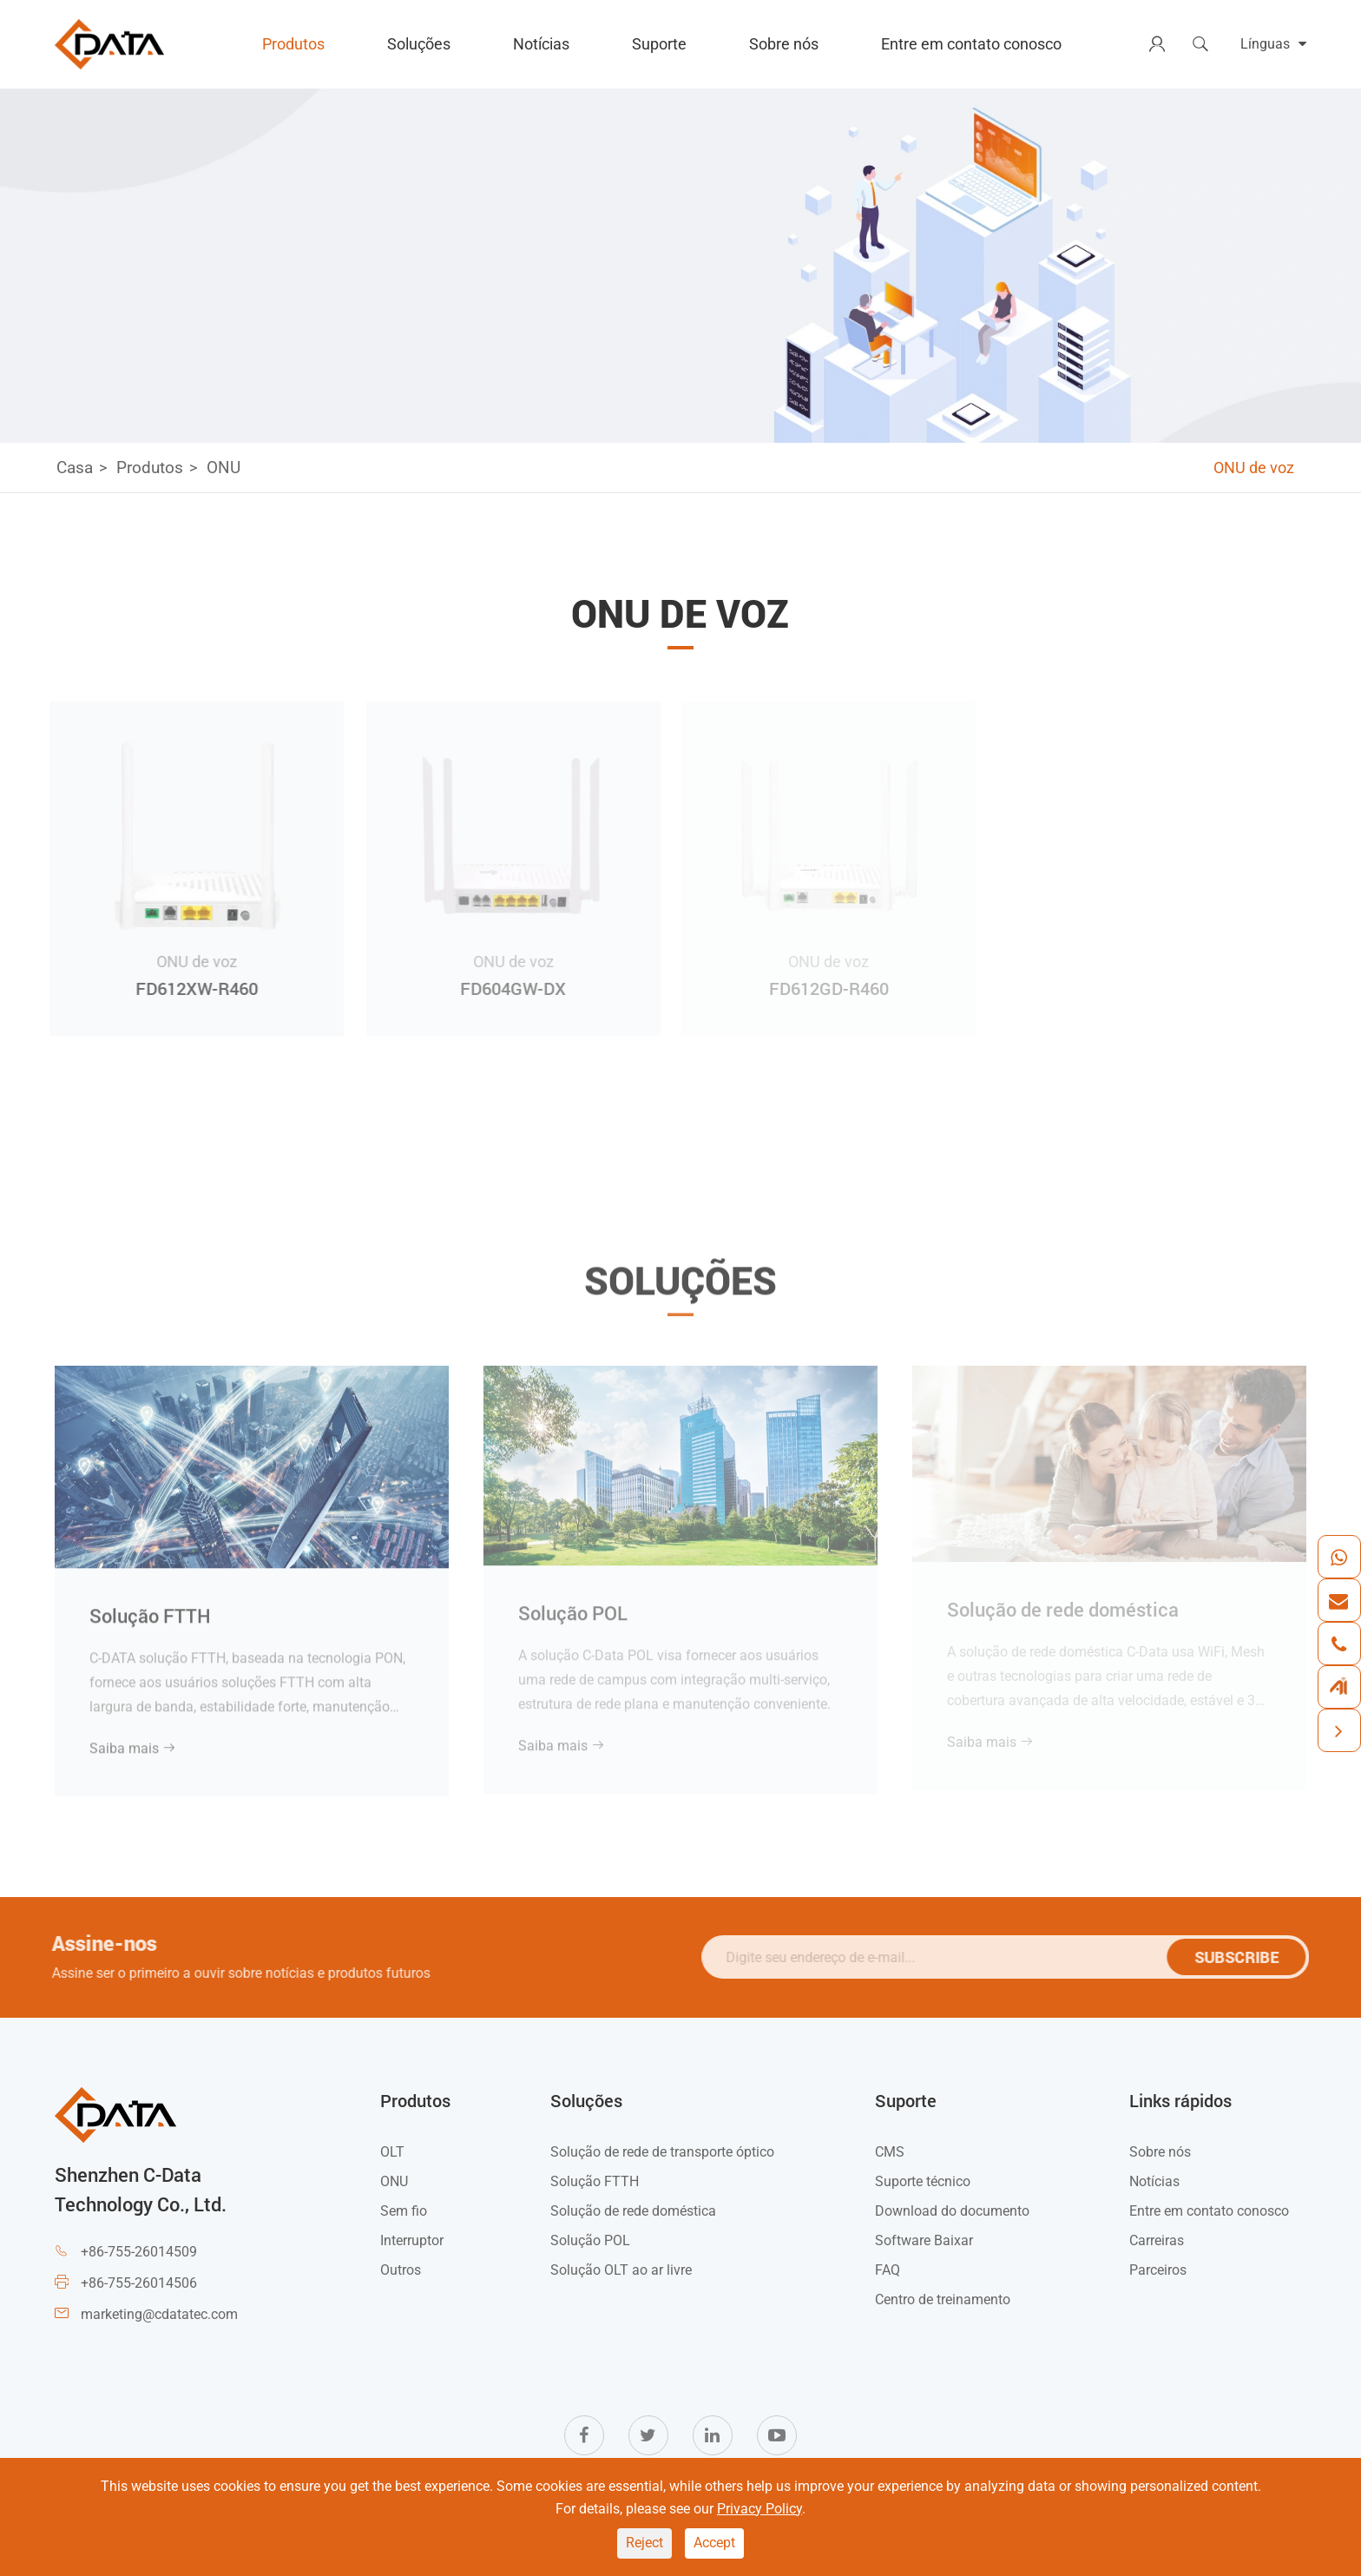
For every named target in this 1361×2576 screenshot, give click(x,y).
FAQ (887, 2270)
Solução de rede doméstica (633, 2211)
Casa (74, 468)
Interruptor (412, 2240)
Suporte (659, 44)
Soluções (418, 44)
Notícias (541, 44)
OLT (392, 2152)
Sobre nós (784, 44)
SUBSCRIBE (1242, 1957)
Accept (714, 2542)
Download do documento (952, 2211)
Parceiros (1158, 2270)
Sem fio (403, 2211)
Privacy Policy (759, 2508)
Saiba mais (132, 1740)
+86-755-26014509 (139, 2251)
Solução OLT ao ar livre (621, 2270)
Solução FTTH (150, 1607)
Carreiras (1156, 2240)
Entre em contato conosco (971, 44)
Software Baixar (924, 2240)
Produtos (293, 44)
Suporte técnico (922, 2181)
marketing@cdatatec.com (159, 2314)
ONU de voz (1253, 467)
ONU (223, 468)
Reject (644, 2542)
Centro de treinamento (942, 2299)
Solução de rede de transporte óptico (662, 2152)
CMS (889, 2152)
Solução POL (573, 1604)
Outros (400, 2270)
